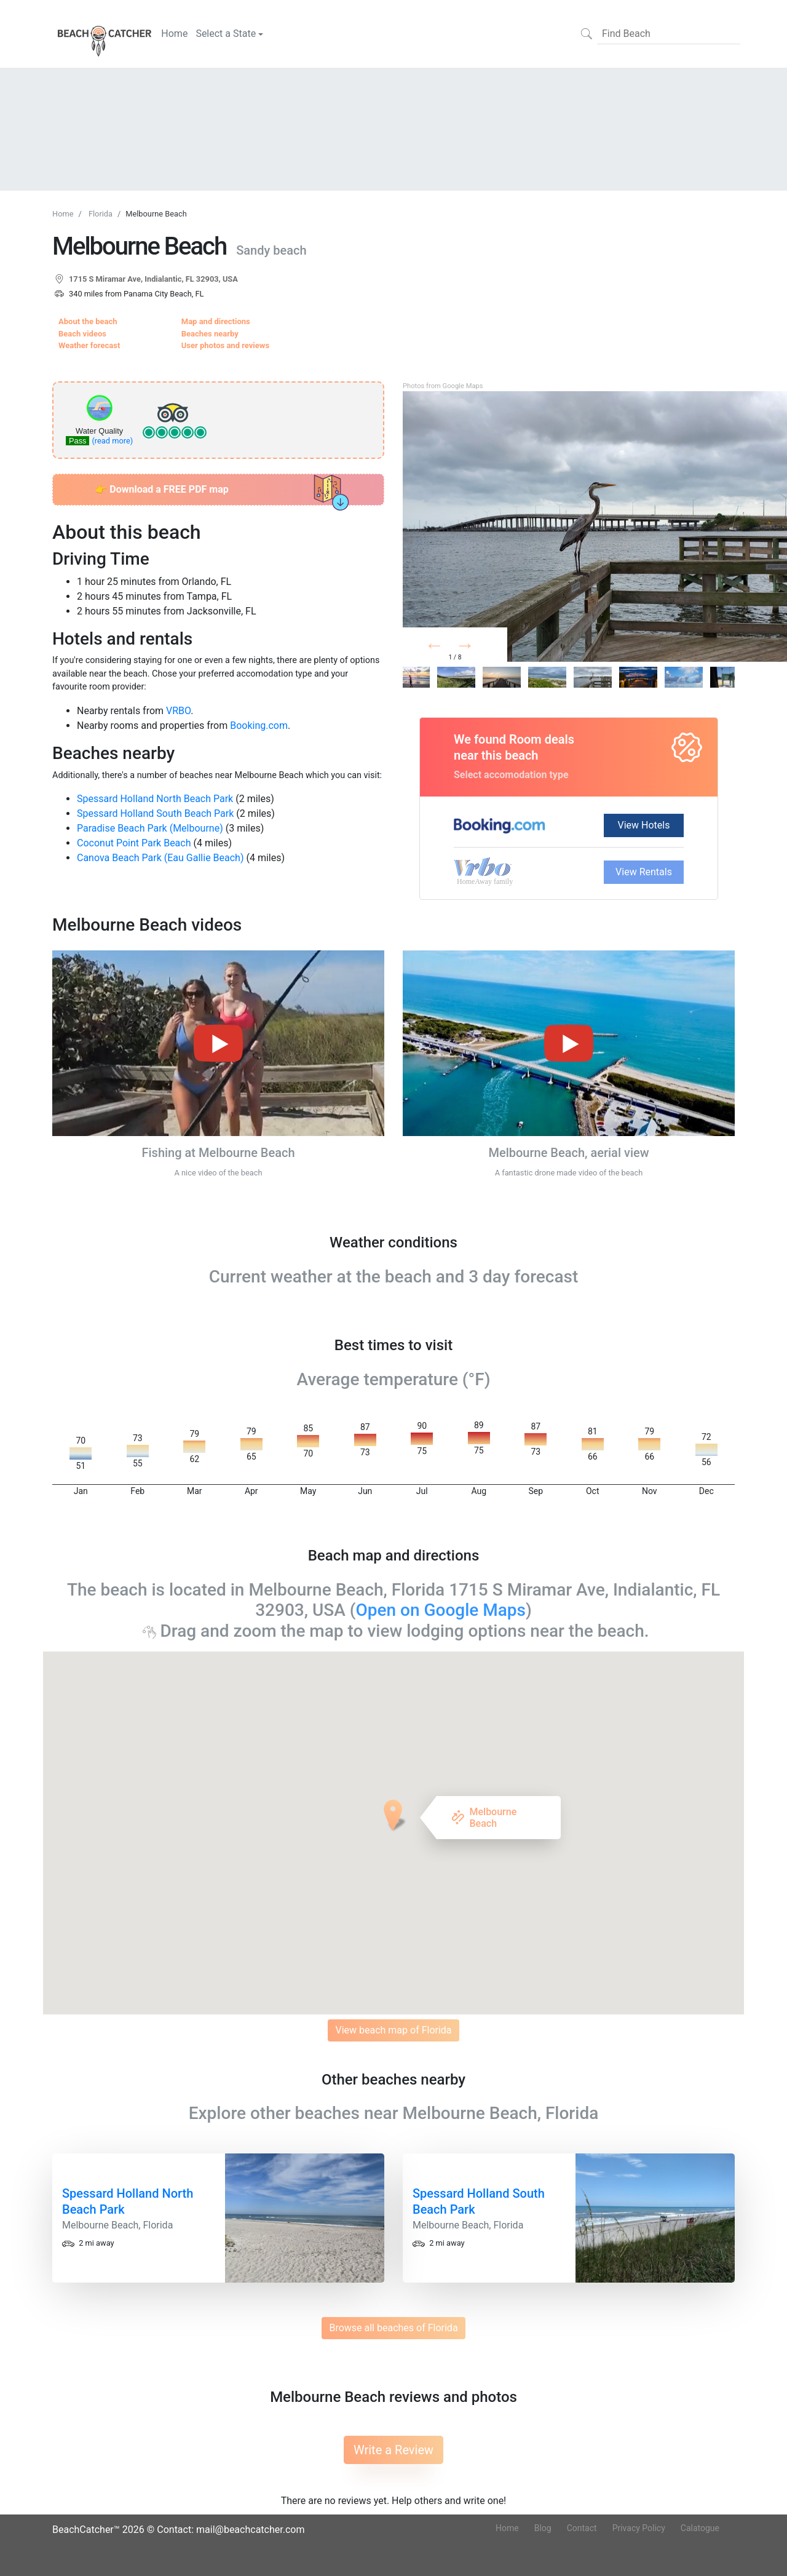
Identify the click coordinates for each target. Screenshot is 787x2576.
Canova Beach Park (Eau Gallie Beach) (160, 858)
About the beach (87, 321)
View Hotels (644, 825)
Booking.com (259, 725)
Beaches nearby (210, 333)
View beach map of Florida (393, 2030)
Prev (449, 648)
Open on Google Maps (440, 1610)
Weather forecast (89, 345)
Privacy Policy (638, 2528)
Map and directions (215, 321)
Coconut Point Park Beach (134, 843)
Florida (101, 213)
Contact (582, 2528)
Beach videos (82, 333)
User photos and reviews (225, 345)
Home (174, 33)
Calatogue (700, 2528)
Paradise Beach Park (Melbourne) (150, 828)
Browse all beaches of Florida (393, 2328)
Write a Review (393, 2450)
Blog (543, 2528)
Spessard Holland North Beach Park (155, 799)
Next (484, 648)
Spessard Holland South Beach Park (155, 813)
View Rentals (643, 872)
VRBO (178, 711)
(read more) (112, 440)
